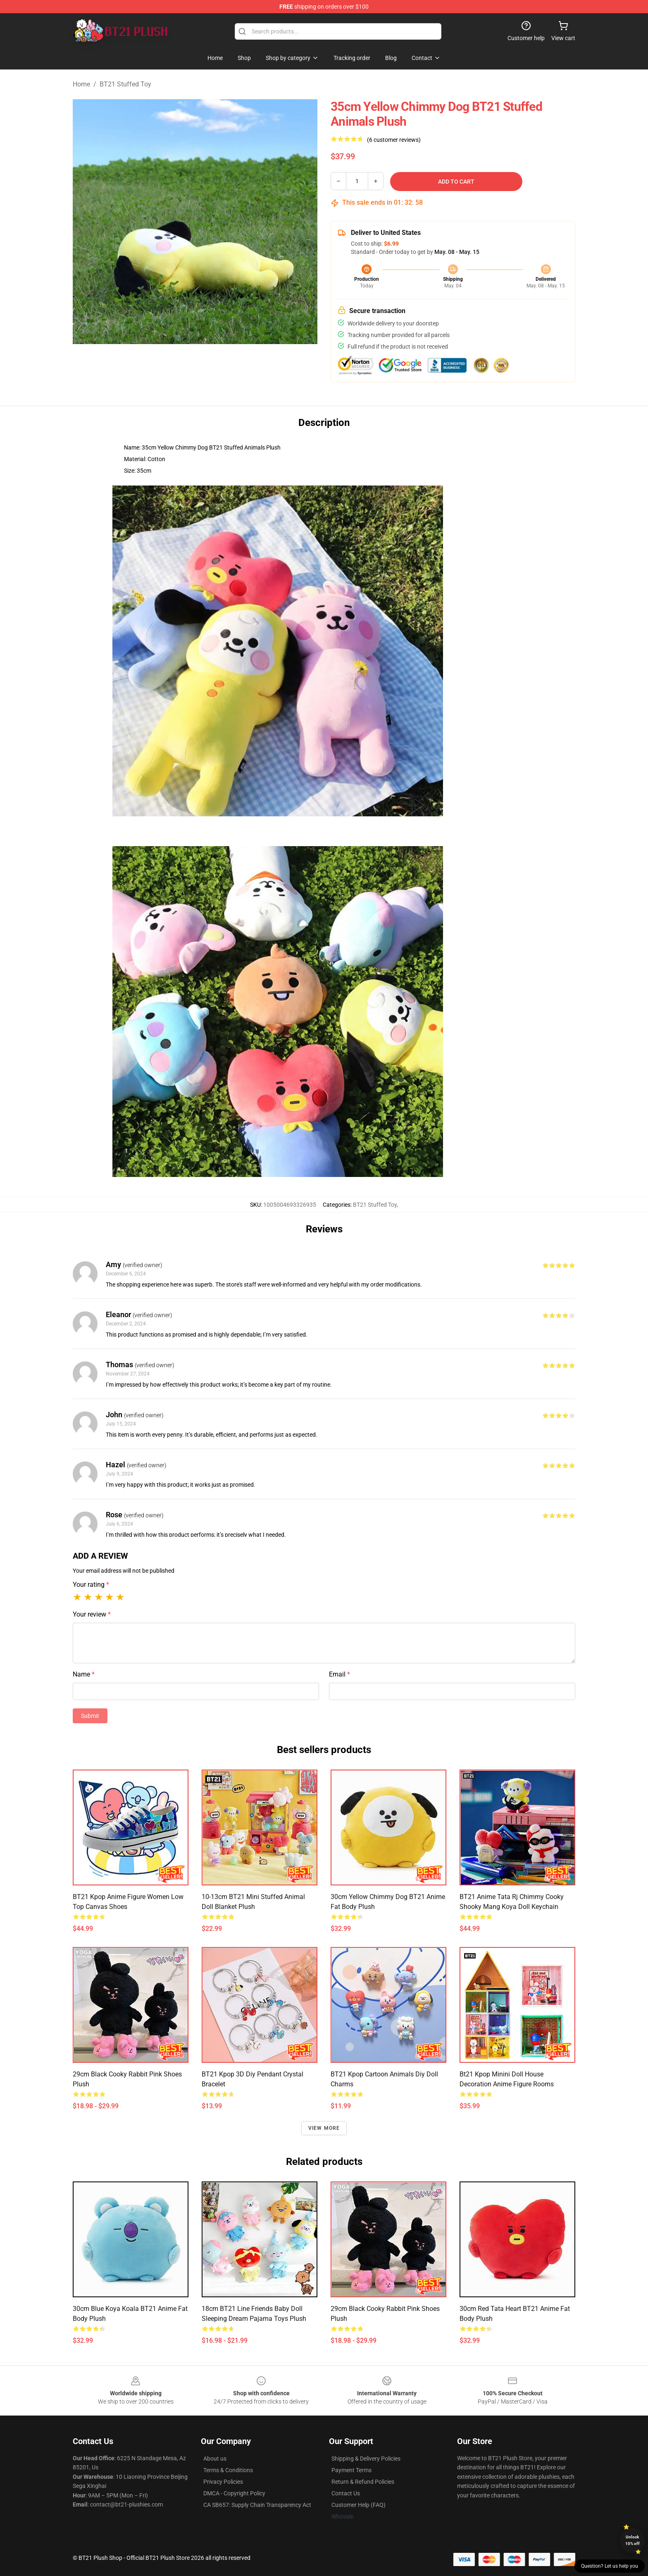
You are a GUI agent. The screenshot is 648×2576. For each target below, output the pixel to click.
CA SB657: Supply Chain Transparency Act (257, 2505)
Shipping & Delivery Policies (365, 2458)
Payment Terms (351, 2470)
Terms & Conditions (228, 2470)
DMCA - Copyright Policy (234, 2493)
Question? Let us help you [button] (609, 2566)
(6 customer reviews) (394, 139)
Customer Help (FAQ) (358, 2505)
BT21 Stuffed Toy (125, 84)
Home (81, 84)
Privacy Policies (223, 2481)
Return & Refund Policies (362, 2481)
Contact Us (345, 2493)
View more (324, 2128)
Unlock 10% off (632, 2540)
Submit (90, 1716)
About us (214, 2458)
